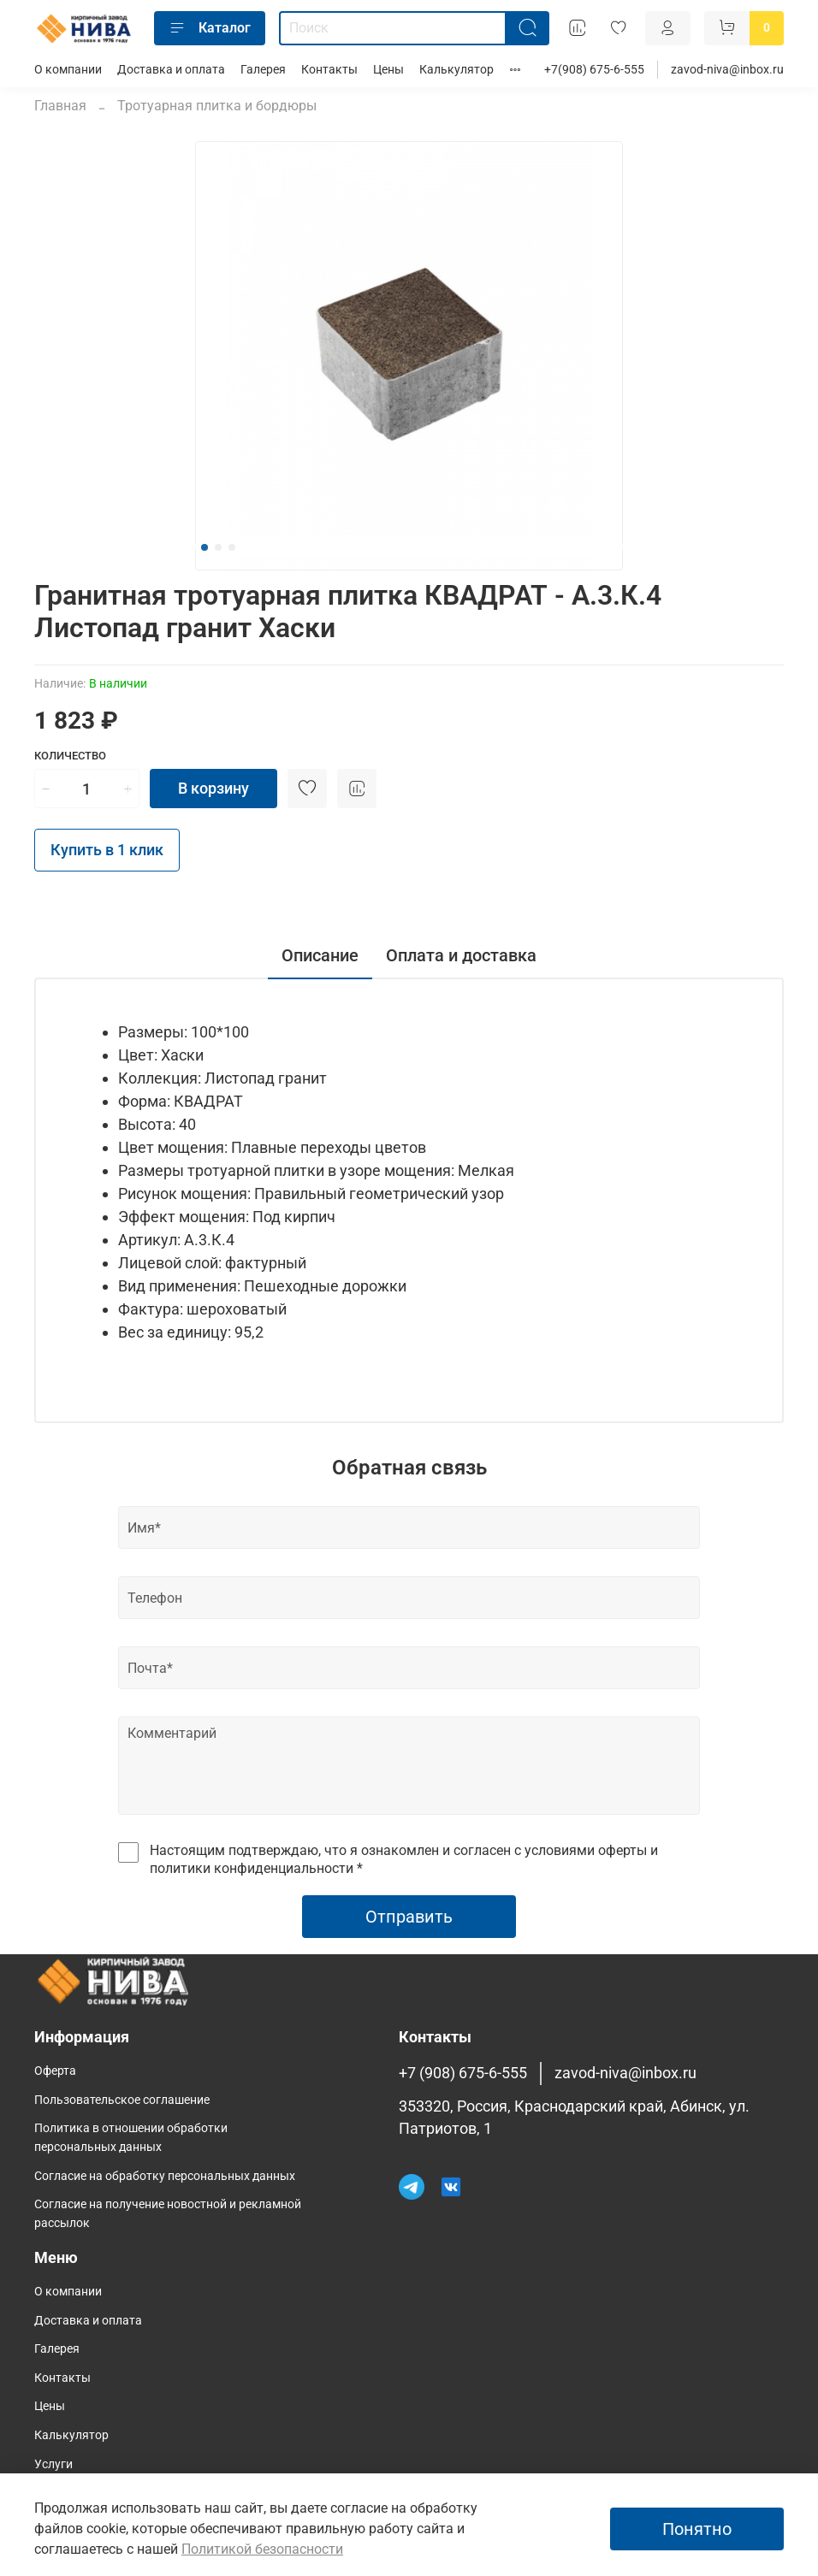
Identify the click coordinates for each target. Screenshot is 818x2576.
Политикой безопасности (262, 2549)
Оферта (55, 2071)
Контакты (329, 69)
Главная (60, 105)
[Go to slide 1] (204, 547)
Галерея (263, 69)
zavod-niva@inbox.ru (727, 69)
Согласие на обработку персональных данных (164, 2176)
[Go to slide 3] (231, 547)
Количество (70, 755)
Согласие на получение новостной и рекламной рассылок (167, 2213)
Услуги (53, 2464)
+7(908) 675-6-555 (594, 69)
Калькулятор (456, 69)
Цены (388, 69)
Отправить (409, 1916)
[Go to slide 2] (218, 547)
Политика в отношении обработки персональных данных (131, 2137)
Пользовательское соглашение (122, 2100)
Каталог (210, 28)
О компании (68, 69)
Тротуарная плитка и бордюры (217, 105)
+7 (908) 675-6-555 (463, 2073)
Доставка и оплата (171, 69)
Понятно (697, 2529)
